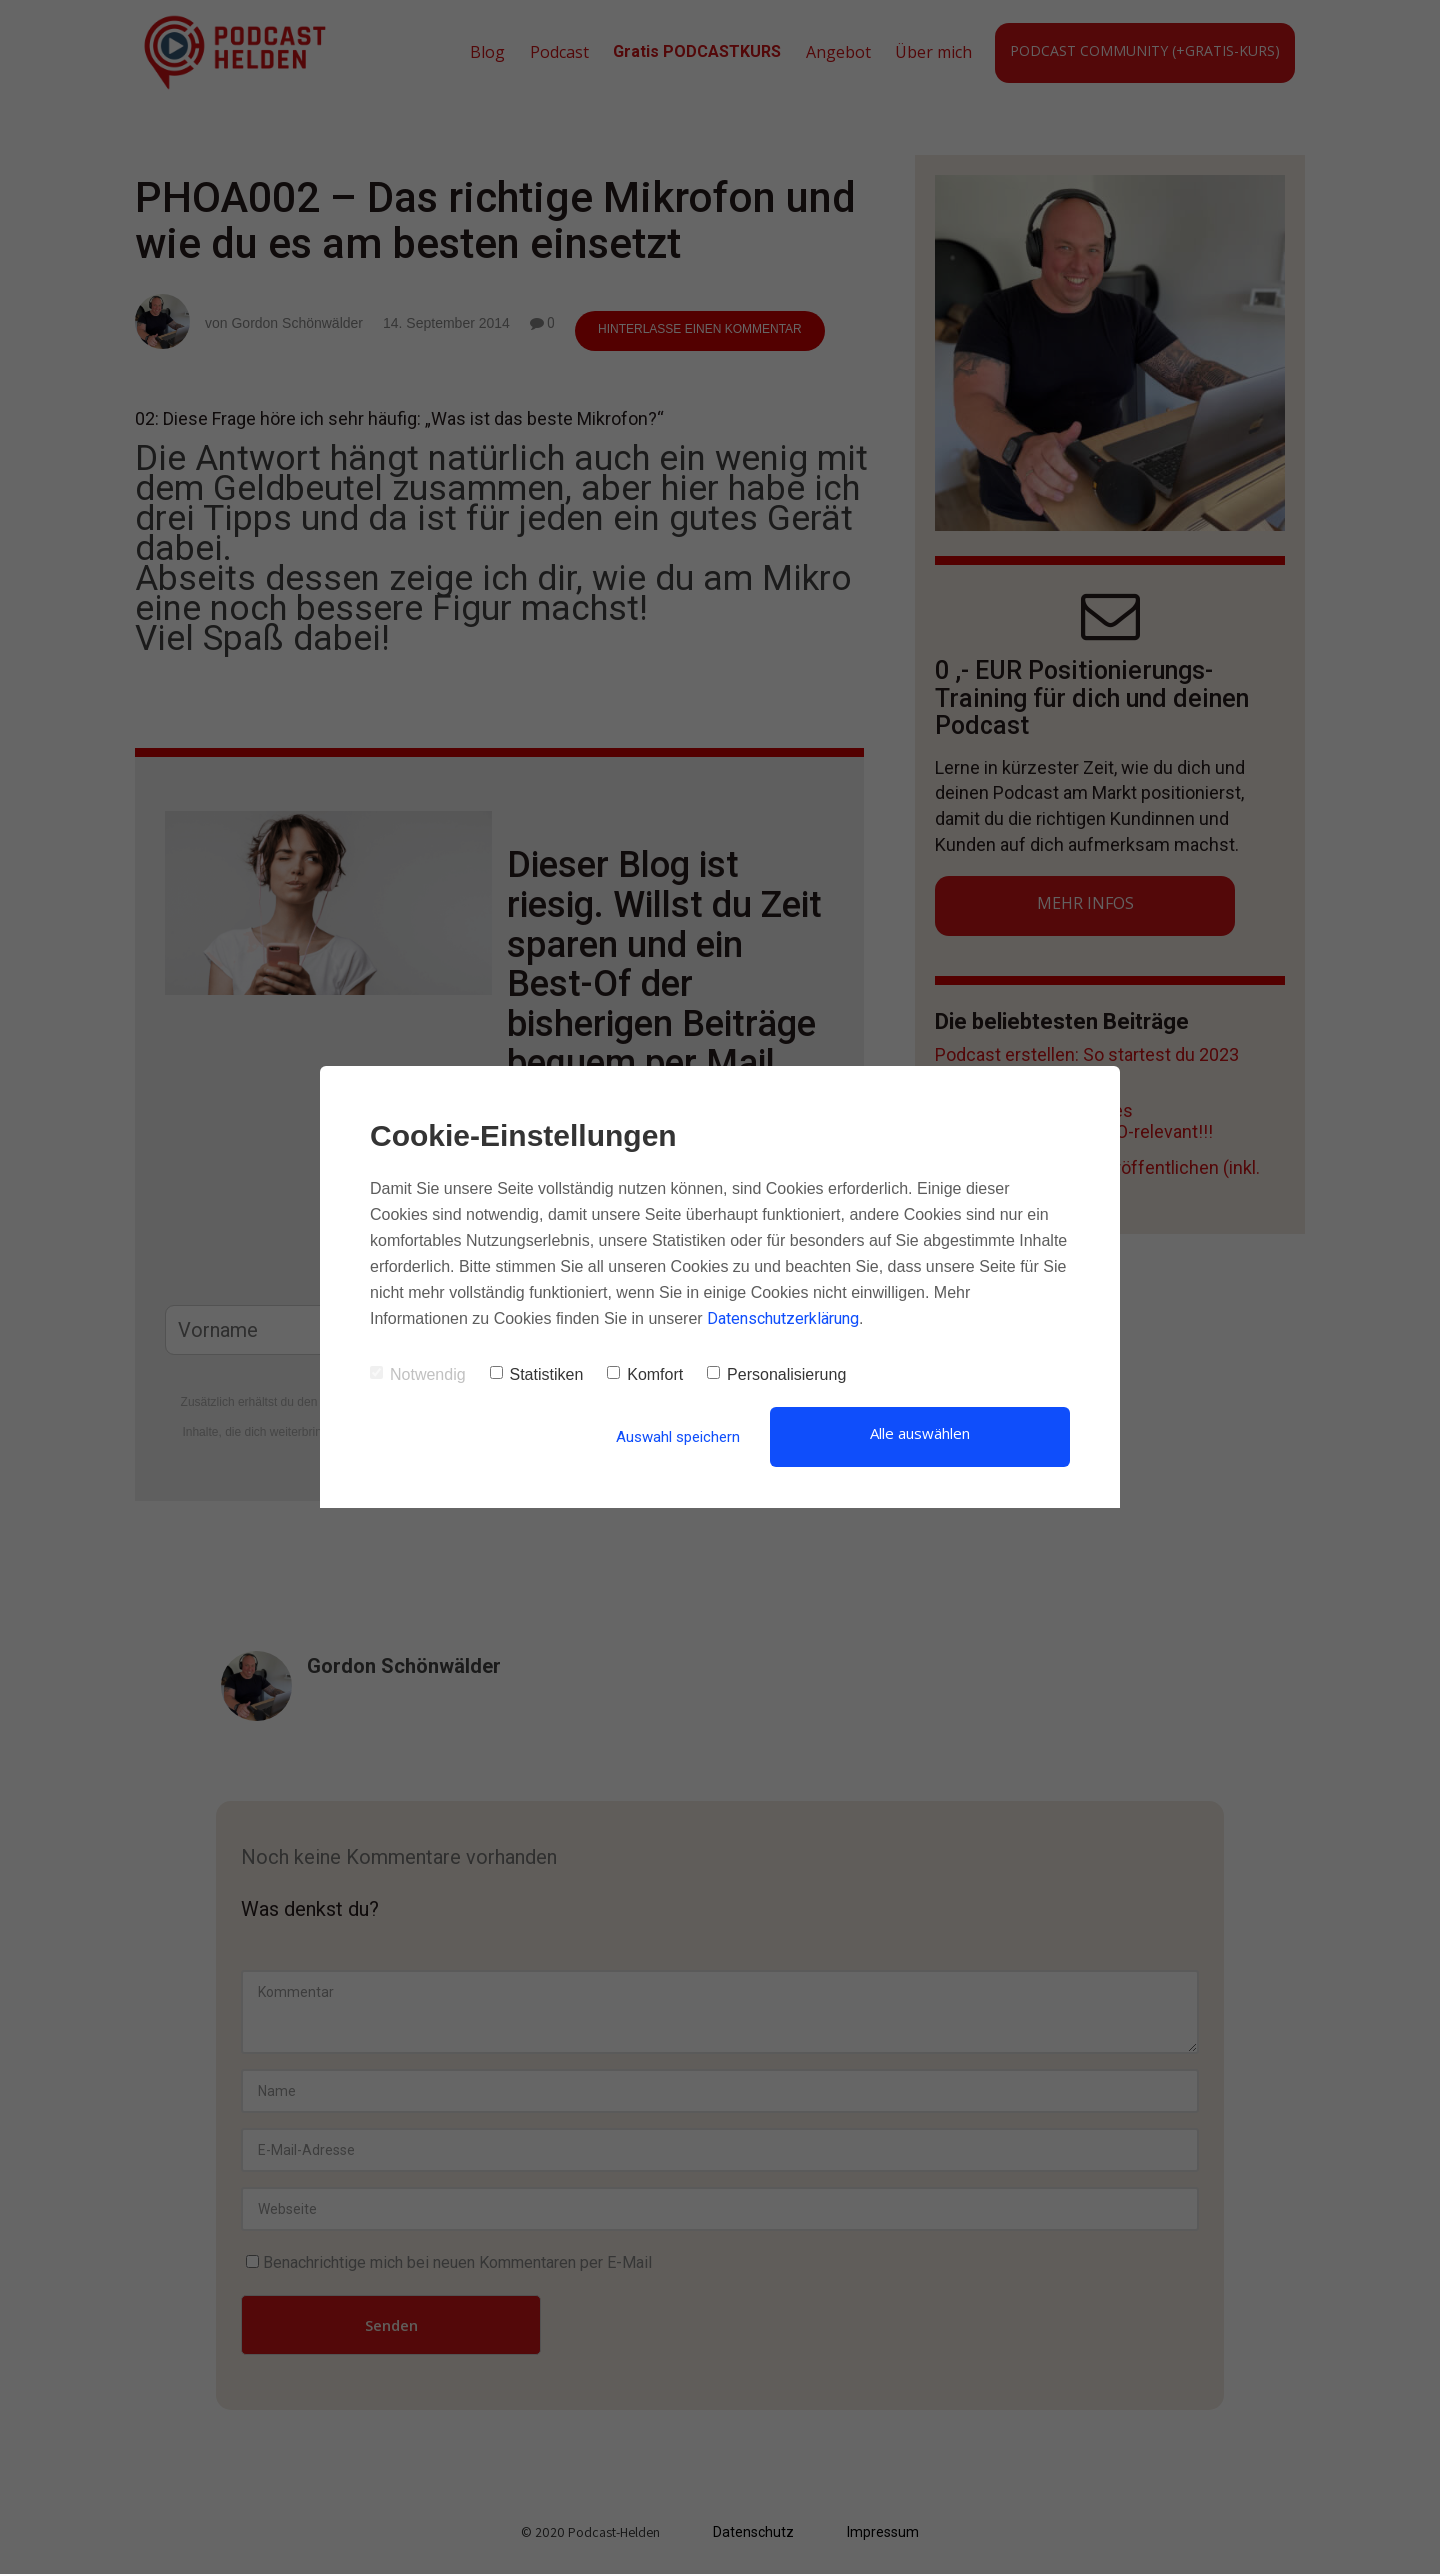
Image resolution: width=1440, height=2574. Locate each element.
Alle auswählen (920, 1433)
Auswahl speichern (678, 1437)
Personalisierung (776, 1374)
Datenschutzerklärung (783, 1318)
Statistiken (537, 1374)
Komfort (645, 1374)
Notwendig (418, 1374)
